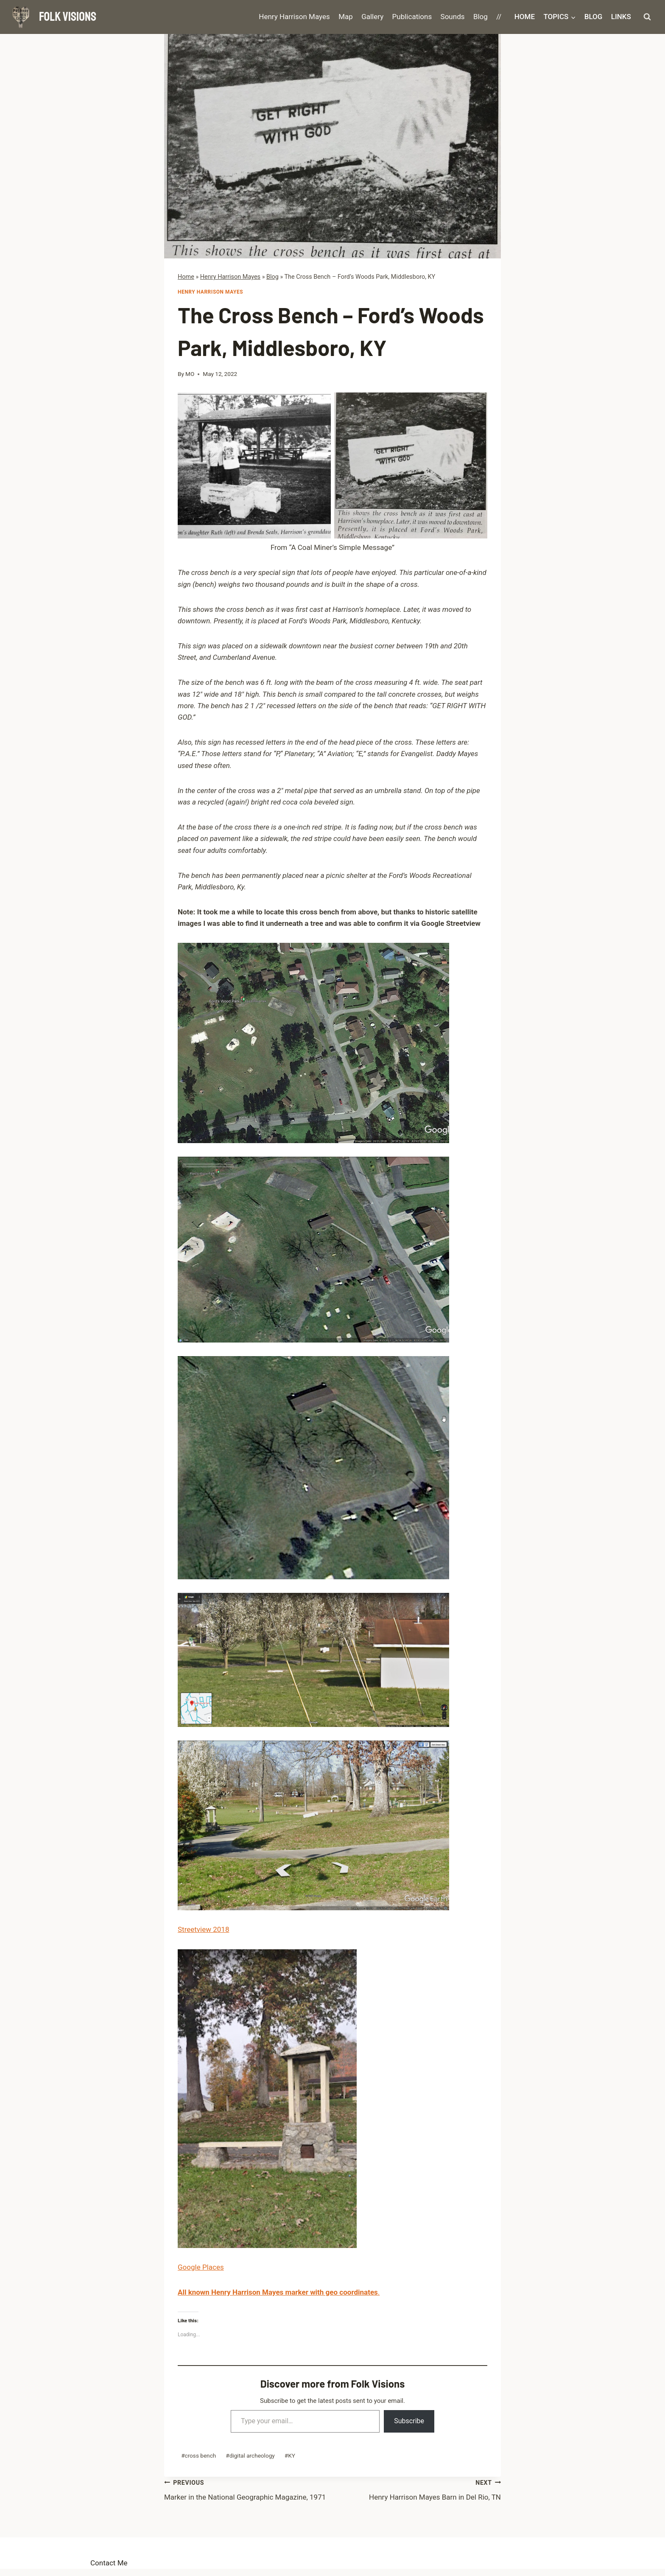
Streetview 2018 (203, 1929)
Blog (480, 16)
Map (345, 16)
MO (189, 373)
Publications (412, 16)
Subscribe (409, 2421)
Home (524, 16)
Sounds (453, 16)
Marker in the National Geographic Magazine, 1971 (248, 2489)
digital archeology (250, 2455)
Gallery (372, 16)
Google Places (201, 2267)
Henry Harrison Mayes (294, 16)
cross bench (198, 2455)
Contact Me (109, 2563)
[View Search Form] (647, 17)
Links (621, 16)
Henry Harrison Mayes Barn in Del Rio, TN (416, 2489)
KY (290, 2455)
